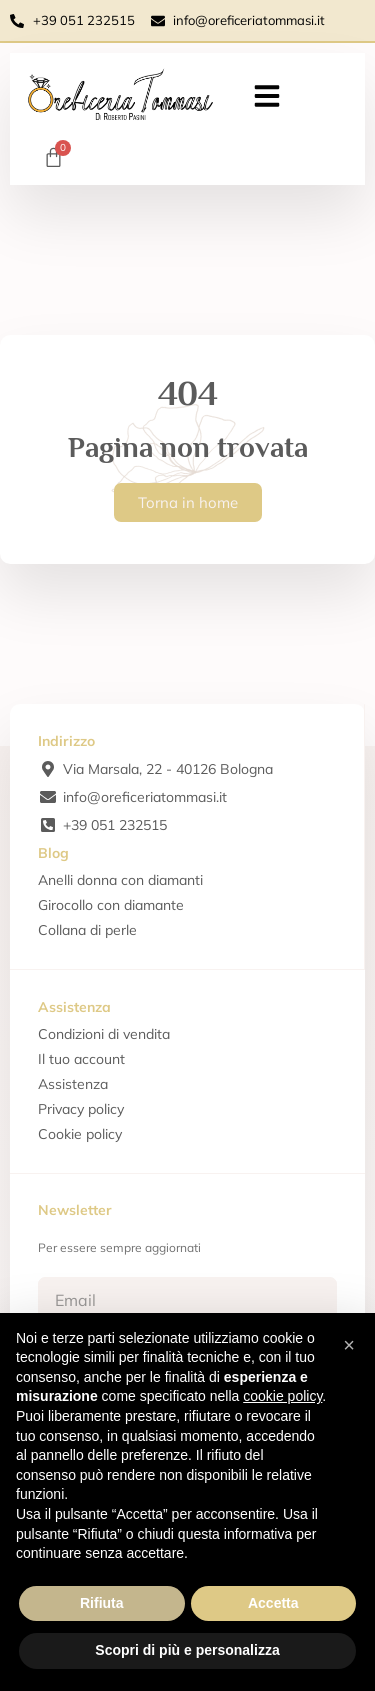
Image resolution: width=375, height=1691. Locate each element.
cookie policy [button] (282, 1396)
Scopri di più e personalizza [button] (187, 1650)
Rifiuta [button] (102, 1603)
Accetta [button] (273, 1603)
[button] (267, 96)
